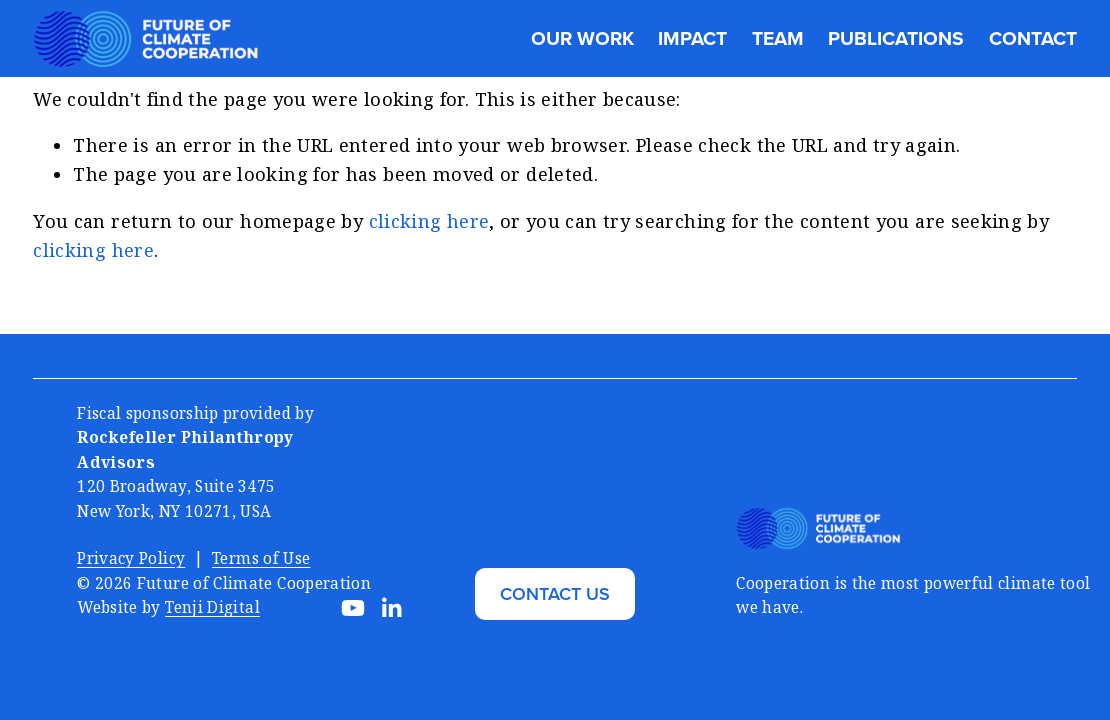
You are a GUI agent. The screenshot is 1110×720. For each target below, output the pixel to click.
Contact (1033, 38)
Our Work (582, 38)
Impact (692, 38)
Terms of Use (261, 558)
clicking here (429, 221)
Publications (896, 38)
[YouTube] (353, 608)
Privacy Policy (131, 558)
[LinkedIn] (391, 608)
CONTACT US (555, 593)
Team (778, 38)
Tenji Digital (212, 607)
